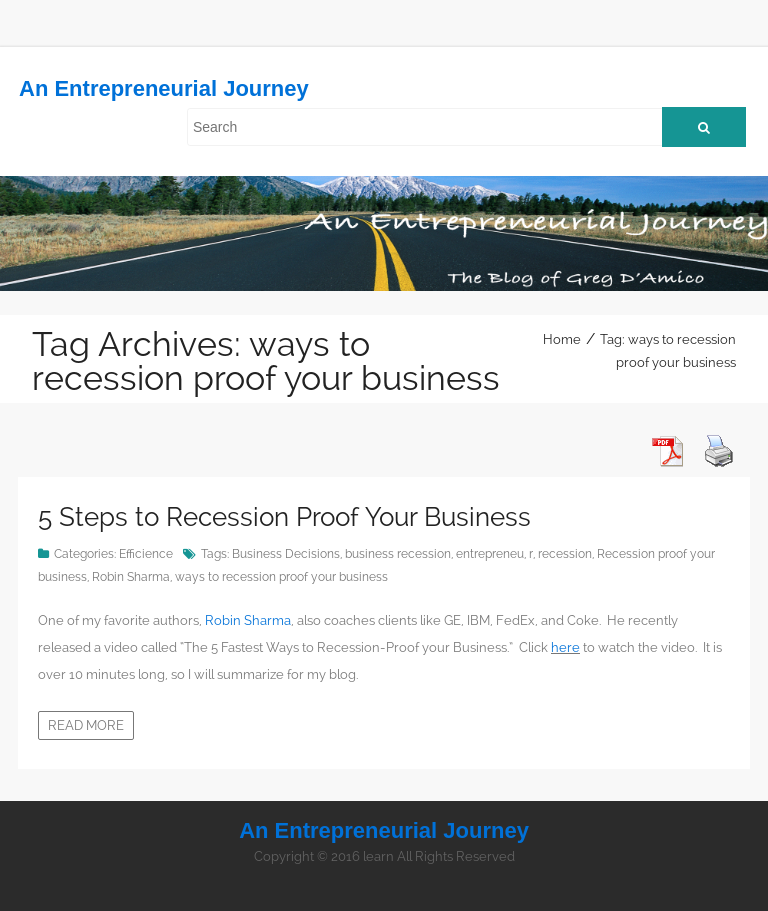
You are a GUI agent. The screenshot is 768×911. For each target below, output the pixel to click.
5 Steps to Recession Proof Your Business (284, 517)
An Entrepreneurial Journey (164, 88)
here (565, 647)
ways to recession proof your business (281, 577)
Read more (86, 725)
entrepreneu (490, 554)
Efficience (146, 554)
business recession (398, 554)
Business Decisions (286, 554)
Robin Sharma (131, 577)
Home (562, 339)
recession (565, 554)
